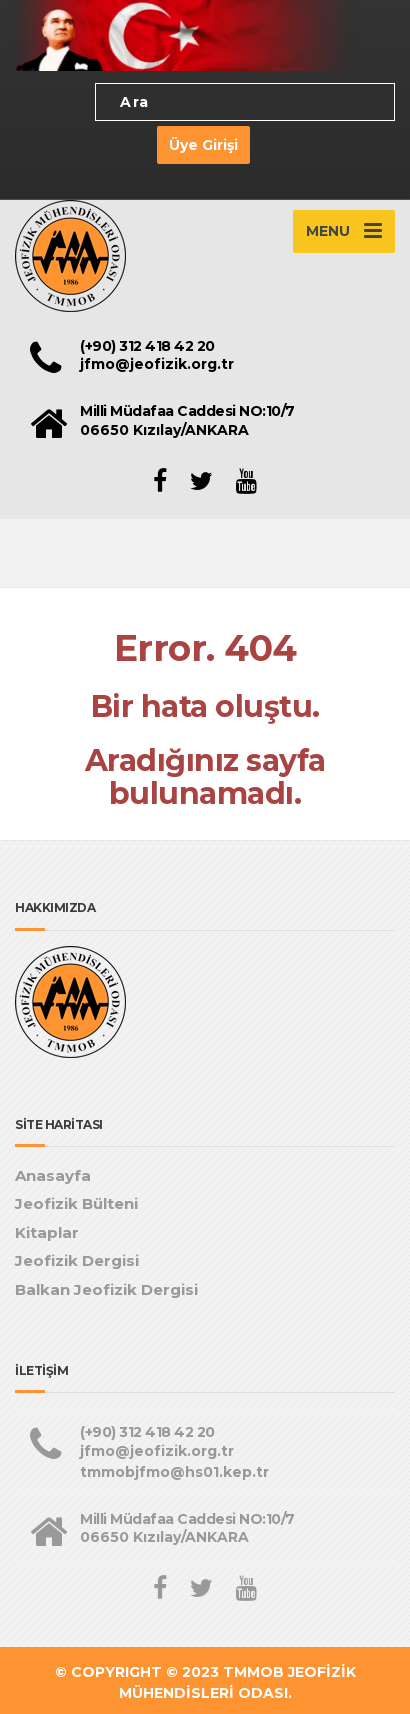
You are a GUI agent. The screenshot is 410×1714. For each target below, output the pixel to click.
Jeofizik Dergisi (77, 1260)
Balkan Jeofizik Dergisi (106, 1289)
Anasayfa (53, 1175)
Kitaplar (47, 1232)
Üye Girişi (203, 145)
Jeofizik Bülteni (76, 1203)
